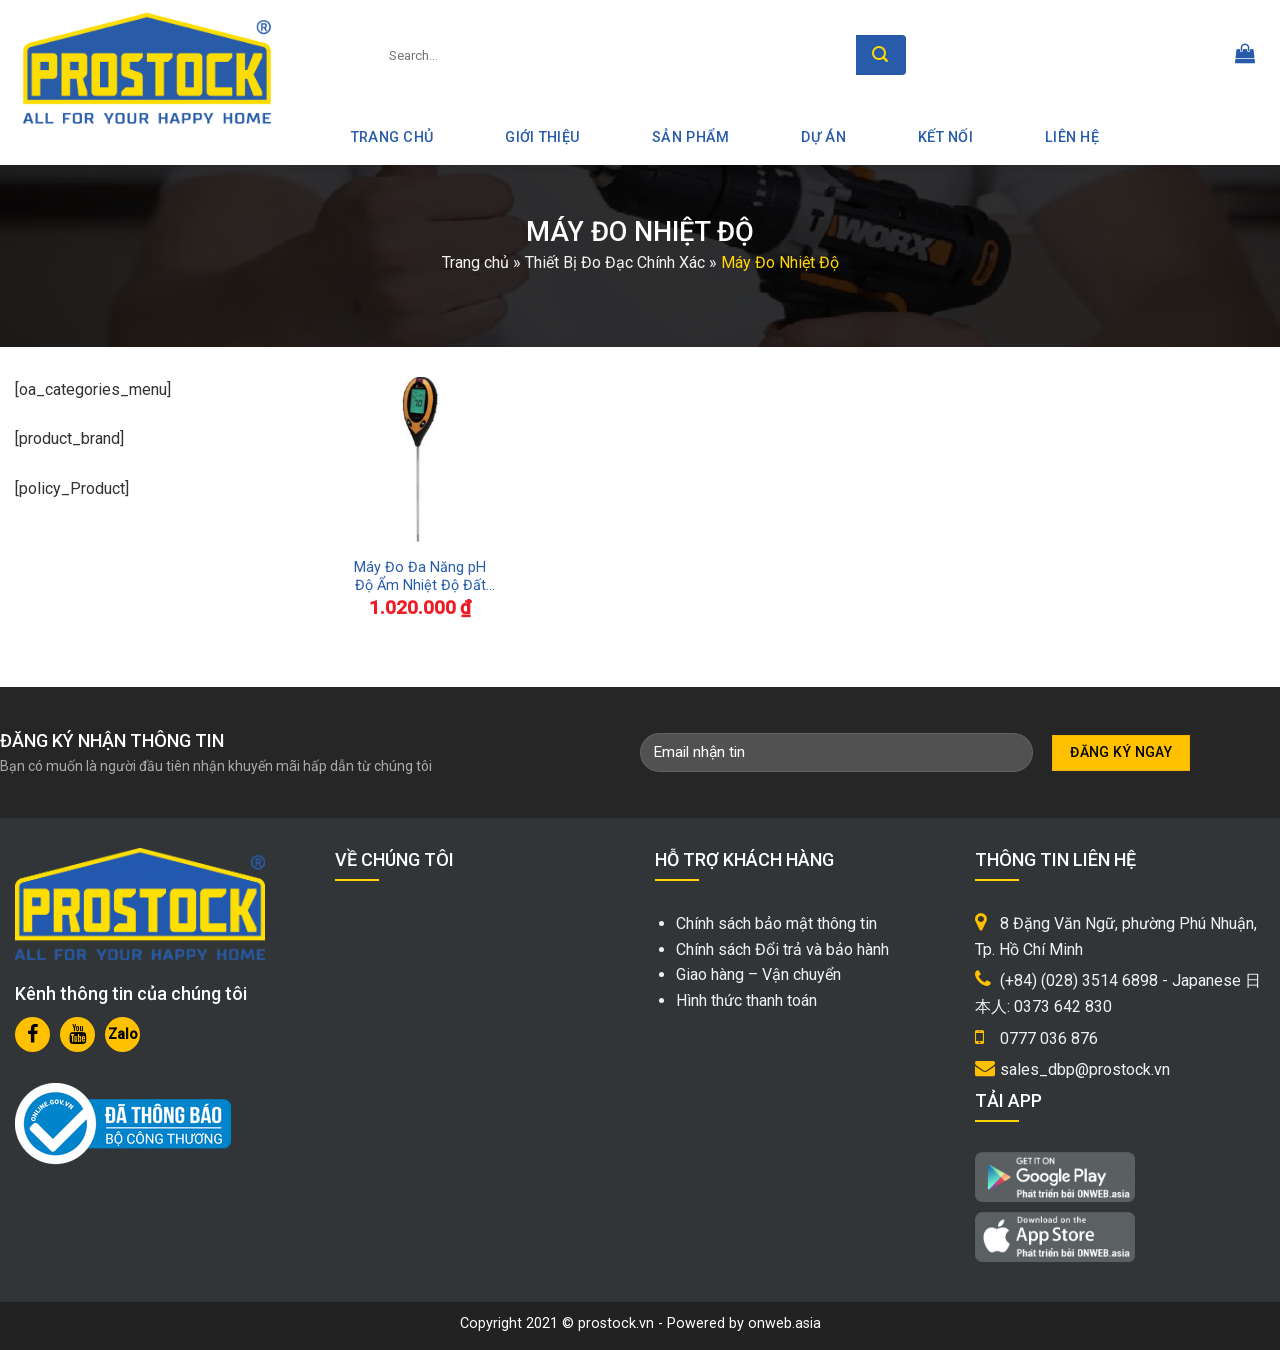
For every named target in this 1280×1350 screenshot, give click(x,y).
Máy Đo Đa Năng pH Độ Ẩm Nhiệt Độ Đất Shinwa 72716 (420, 577)
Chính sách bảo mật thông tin (776, 923)
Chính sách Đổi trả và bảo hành (782, 949)
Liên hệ (1072, 137)
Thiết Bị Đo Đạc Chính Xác (615, 262)
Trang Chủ (392, 137)
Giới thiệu (542, 137)
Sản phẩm (690, 137)
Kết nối (945, 137)
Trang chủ (475, 262)
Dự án (823, 137)
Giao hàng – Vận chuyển (758, 974)
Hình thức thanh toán (746, 1000)
